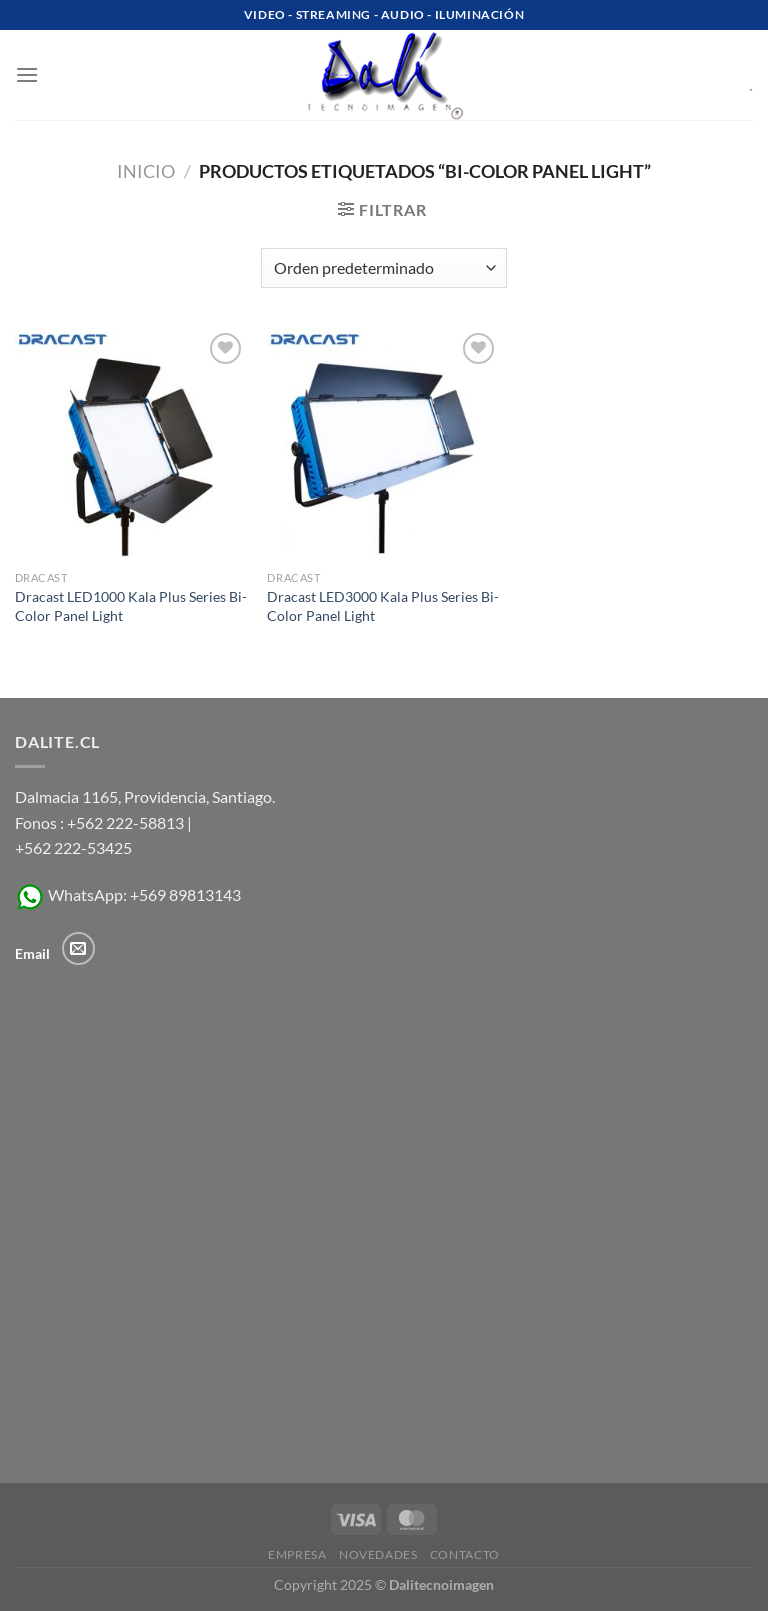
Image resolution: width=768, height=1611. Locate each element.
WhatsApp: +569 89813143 (128, 894)
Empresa (297, 1554)
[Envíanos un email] (78, 948)
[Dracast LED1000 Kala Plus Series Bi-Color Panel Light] (131, 444)
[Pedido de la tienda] (384, 268)
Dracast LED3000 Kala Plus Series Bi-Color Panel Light (383, 606)
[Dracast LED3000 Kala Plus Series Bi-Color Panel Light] (383, 444)
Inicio (146, 171)
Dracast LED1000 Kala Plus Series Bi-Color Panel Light (131, 606)
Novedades (378, 1554)
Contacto (465, 1554)
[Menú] (27, 74)
